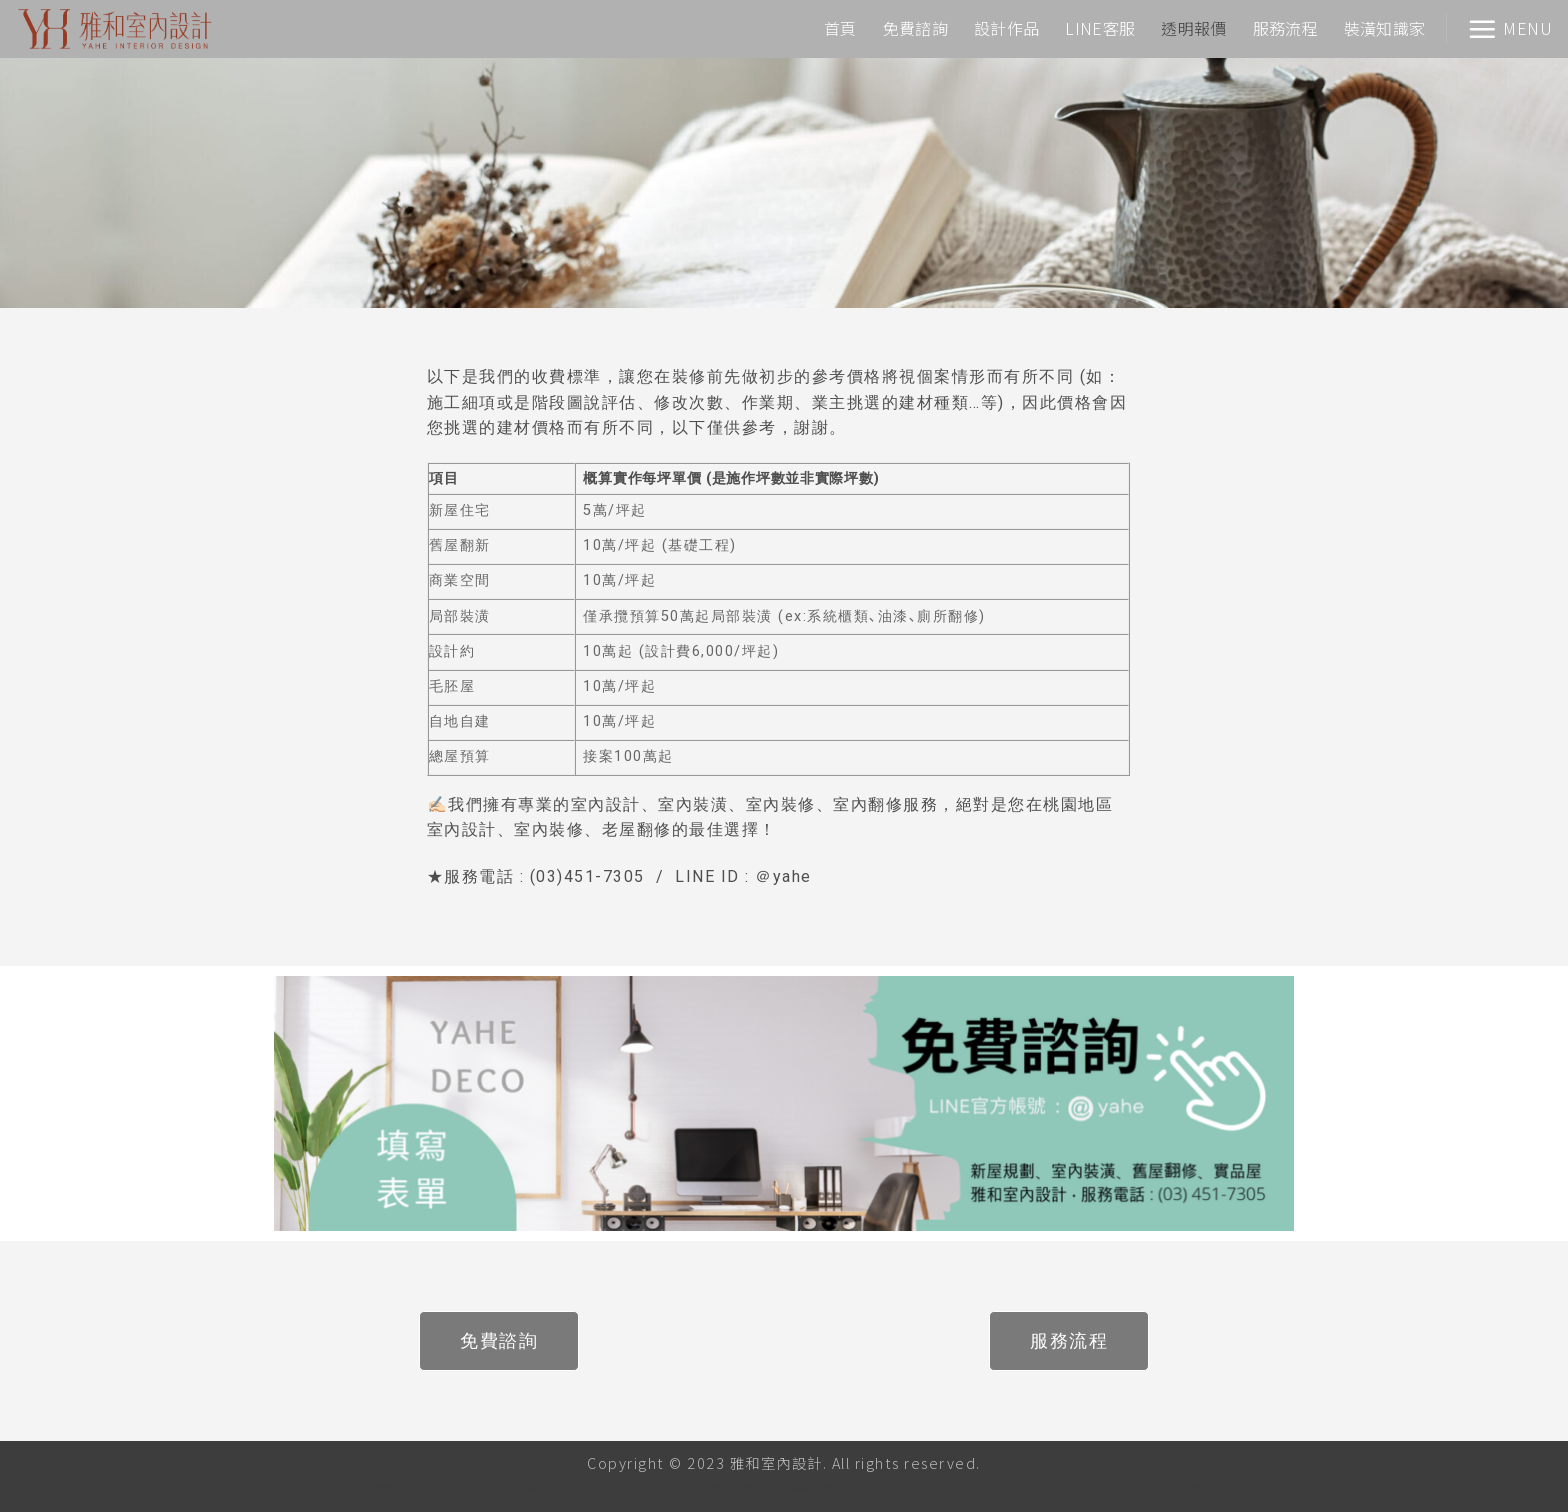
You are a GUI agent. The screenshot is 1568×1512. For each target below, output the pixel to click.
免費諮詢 (915, 28)
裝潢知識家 (1385, 28)
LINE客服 (1100, 28)
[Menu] (1510, 29)
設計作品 (1006, 28)
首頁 (840, 28)
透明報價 (1193, 28)
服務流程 (1285, 28)
